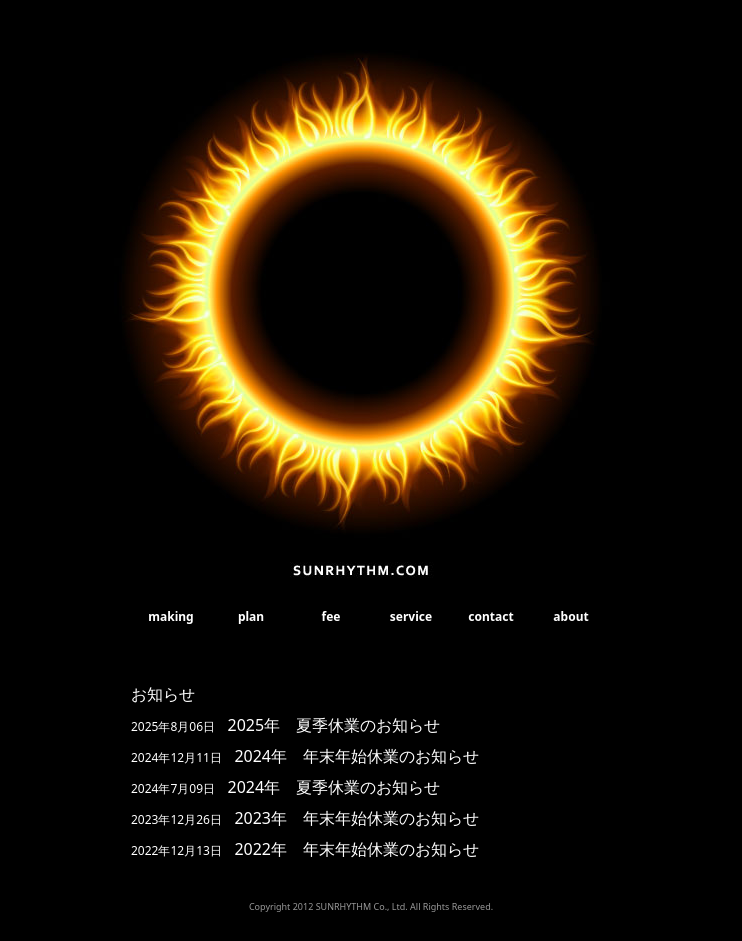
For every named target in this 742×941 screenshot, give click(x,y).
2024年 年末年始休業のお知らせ (356, 756)
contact (490, 617)
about (570, 617)
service (411, 617)
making (170, 617)
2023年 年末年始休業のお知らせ (356, 818)
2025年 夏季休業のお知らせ (334, 725)
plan (251, 617)
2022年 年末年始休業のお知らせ (356, 849)
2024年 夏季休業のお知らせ (334, 787)
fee (331, 617)
